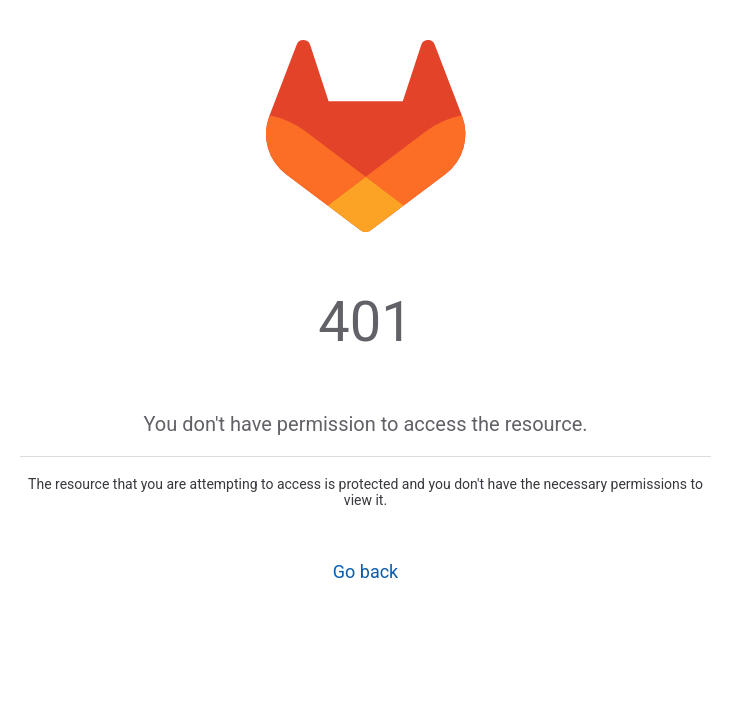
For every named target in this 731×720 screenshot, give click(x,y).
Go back (365, 571)
